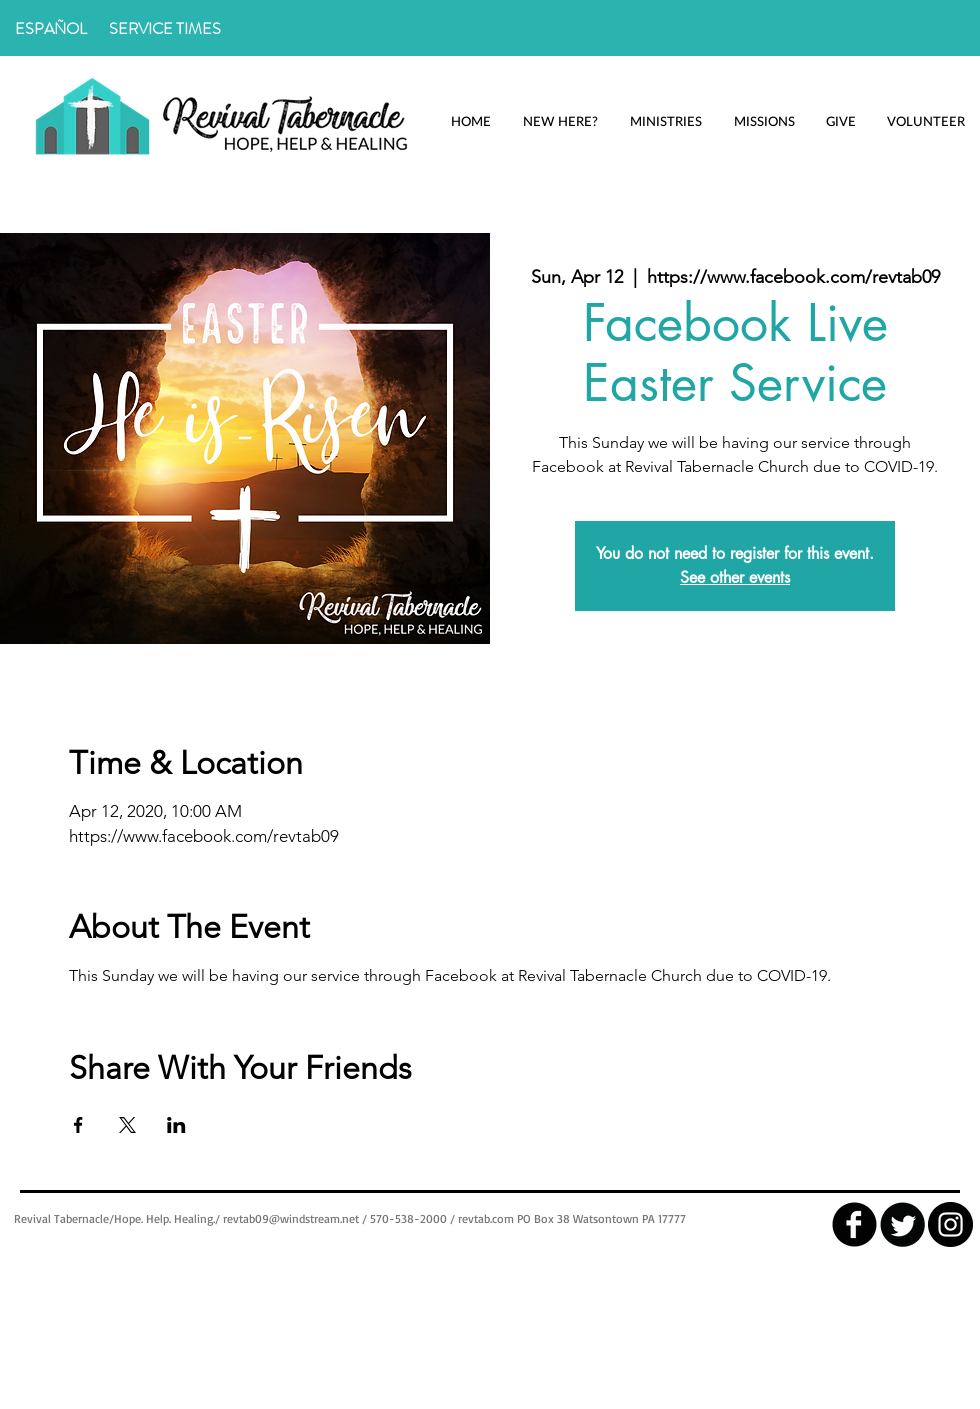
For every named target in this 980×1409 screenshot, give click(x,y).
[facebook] (854, 1224)
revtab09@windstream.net (291, 1218)
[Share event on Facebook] (78, 1125)
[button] (560, 121)
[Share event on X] (127, 1125)
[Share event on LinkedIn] (176, 1125)
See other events (735, 577)
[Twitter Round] (902, 1224)
